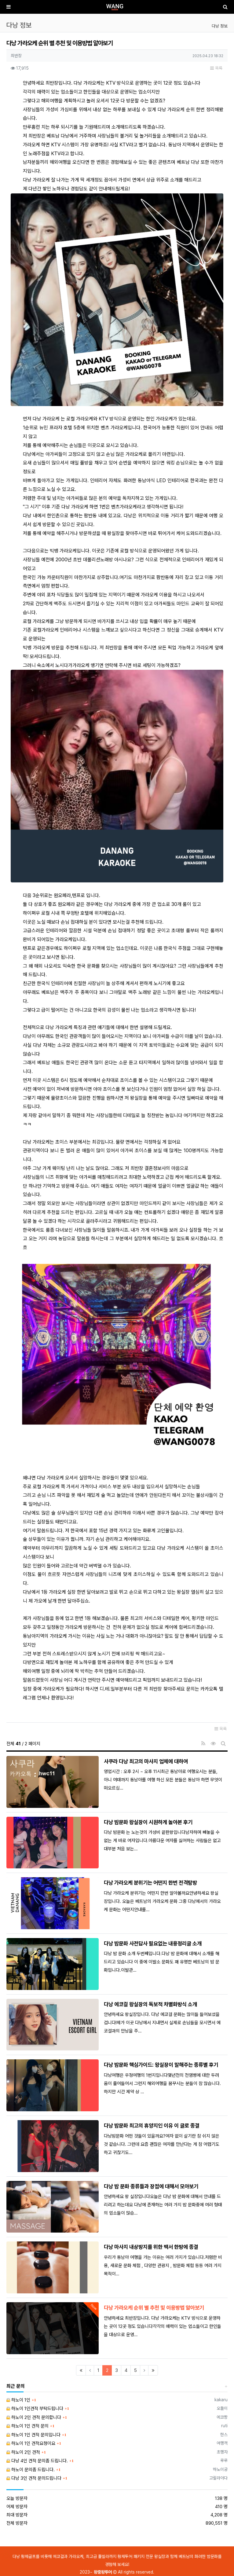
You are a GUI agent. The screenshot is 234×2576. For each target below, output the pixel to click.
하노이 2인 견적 (23, 2452)
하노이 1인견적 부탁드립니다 (34, 2408)
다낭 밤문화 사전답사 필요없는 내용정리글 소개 (153, 1943)
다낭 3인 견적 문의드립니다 (33, 2478)
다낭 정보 (220, 26)
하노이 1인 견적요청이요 (30, 2443)
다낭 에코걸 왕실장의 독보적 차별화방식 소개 (150, 2004)
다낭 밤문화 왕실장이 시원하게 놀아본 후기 (148, 1822)
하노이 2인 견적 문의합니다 (33, 2417)
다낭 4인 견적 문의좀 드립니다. (37, 2461)
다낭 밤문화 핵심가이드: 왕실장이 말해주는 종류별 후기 (161, 2064)
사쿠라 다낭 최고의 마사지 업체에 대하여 (146, 1761)
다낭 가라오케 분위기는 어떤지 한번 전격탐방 (150, 1882)
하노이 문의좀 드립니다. (30, 2469)
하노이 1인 (18, 2400)
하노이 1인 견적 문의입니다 (33, 2435)
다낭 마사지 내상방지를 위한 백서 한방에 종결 (151, 2247)
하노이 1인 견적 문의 (27, 2426)
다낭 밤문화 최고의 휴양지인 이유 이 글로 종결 (151, 2125)
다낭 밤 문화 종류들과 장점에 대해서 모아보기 (151, 2186)
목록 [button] (216, 68)
